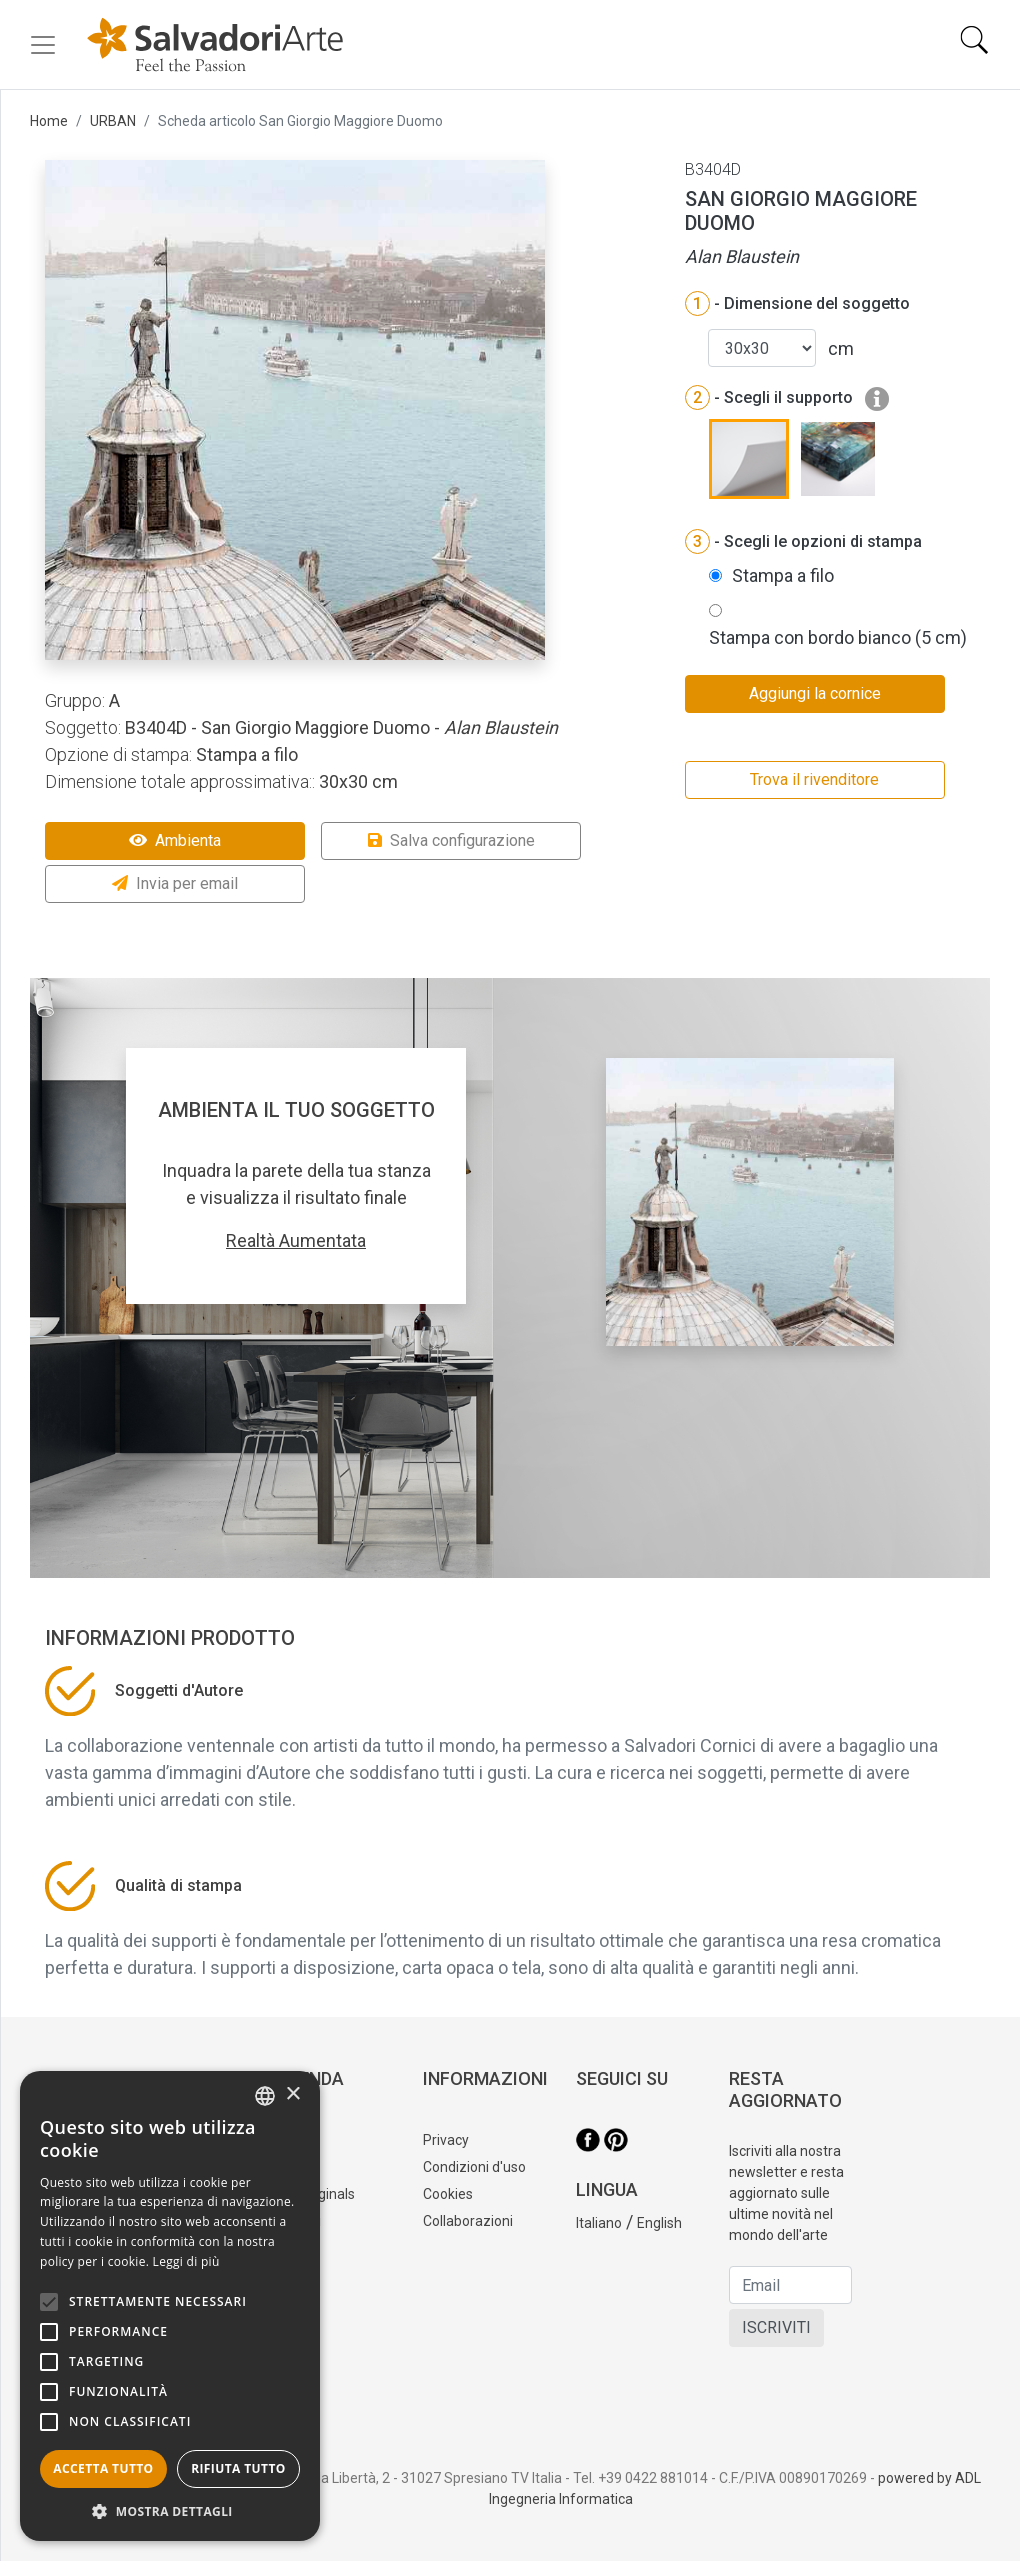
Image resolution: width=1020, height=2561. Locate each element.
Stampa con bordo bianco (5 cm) (838, 637)
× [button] (292, 2094)
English (659, 2223)
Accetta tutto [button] (103, 2468)
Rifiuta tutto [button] (238, 2468)
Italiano (599, 2223)
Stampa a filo (783, 575)
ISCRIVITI (776, 2327)
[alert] (170, 2306)
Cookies (448, 2194)
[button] (170, 2511)
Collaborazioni (468, 2221)
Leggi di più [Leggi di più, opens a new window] (186, 2261)
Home (49, 121)
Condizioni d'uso (474, 2167)
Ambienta (175, 840)
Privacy (446, 2140)
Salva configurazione (451, 840)
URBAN (113, 121)
